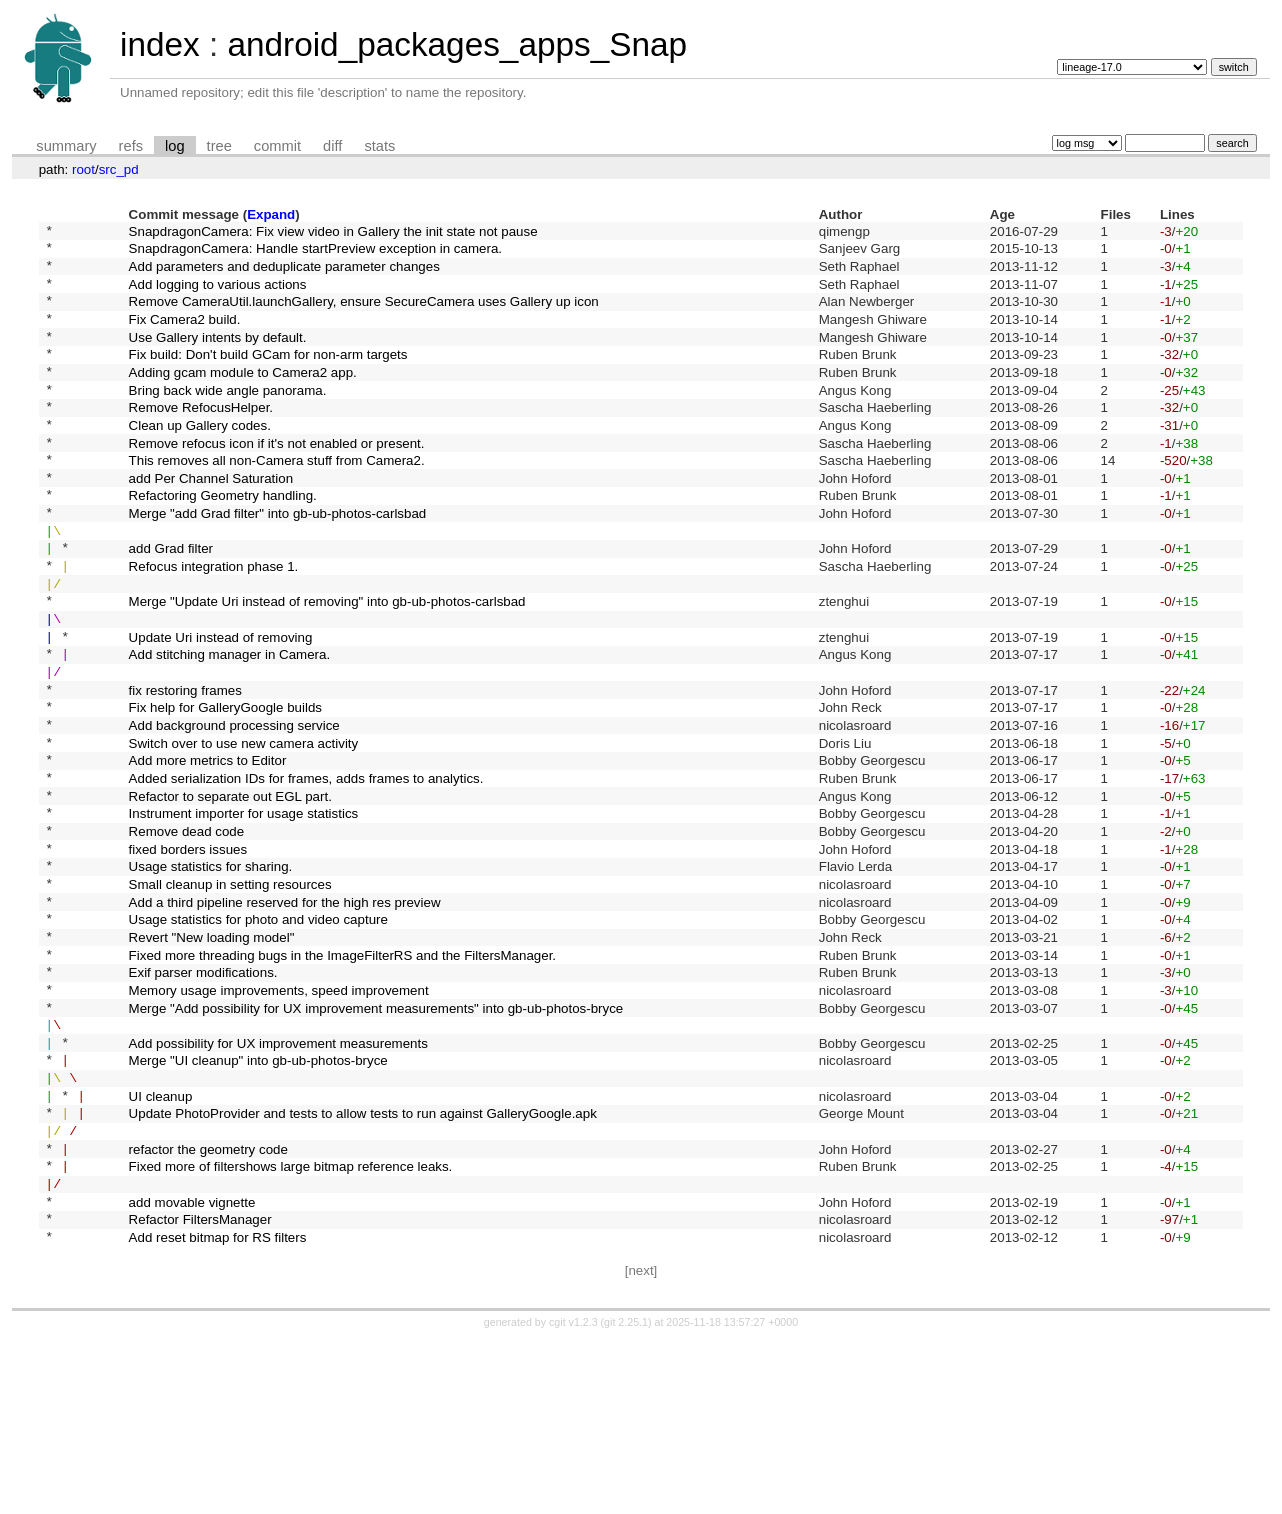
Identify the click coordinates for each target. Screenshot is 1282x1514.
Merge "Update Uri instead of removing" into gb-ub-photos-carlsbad (327, 666)
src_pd (119, 169)
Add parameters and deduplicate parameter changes (284, 273)
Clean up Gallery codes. (200, 459)
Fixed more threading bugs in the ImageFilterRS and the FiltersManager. (342, 1079)
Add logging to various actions (218, 294)
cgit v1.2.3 (573, 1496)
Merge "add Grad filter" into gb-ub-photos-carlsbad (278, 563)
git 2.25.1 (626, 1496)
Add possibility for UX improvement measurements (278, 1182)
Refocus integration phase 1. (214, 625)
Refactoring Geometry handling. (223, 542)
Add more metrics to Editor (208, 852)
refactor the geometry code (208, 1306)
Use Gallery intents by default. (218, 356)
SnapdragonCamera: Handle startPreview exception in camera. (315, 253)
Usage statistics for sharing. (211, 976)
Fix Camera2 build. (185, 335)
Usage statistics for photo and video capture (258, 1038)
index (160, 44)
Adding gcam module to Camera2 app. (243, 397)
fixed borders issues (188, 955)
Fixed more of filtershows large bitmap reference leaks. (291, 1327)
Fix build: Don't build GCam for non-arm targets (268, 377)
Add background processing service (234, 811)
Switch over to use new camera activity (244, 831)
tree (219, 146)
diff (332, 146)
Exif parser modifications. (203, 1100)
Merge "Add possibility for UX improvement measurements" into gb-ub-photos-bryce (376, 1141)
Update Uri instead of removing (221, 707)
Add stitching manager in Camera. (230, 728)
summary (66, 146)
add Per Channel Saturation (211, 521)
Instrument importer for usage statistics (244, 914)
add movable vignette (192, 1368)
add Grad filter (171, 604)
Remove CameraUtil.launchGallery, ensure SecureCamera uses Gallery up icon (364, 315)
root (83, 169)
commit (277, 146)
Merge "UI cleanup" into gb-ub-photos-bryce (258, 1203)
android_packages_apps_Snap (457, 44)
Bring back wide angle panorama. (228, 418)
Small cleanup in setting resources (230, 996)
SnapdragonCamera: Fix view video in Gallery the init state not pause (333, 232)
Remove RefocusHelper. (201, 439)
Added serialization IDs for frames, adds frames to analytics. (306, 872)
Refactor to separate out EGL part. (230, 893)
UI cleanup (161, 1244)
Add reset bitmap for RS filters (218, 1410)
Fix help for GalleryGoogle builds (225, 790)
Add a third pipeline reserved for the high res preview (285, 1017)
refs (131, 146)
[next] (641, 1444)
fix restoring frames (185, 769)
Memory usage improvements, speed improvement (279, 1120)
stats (379, 146)
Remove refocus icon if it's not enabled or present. (277, 480)
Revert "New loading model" (212, 1058)
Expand (271, 214)
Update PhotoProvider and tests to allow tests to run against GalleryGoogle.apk (363, 1265)
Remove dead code (187, 934)
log (175, 146)
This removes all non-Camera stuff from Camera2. (277, 501)
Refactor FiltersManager (200, 1389)
